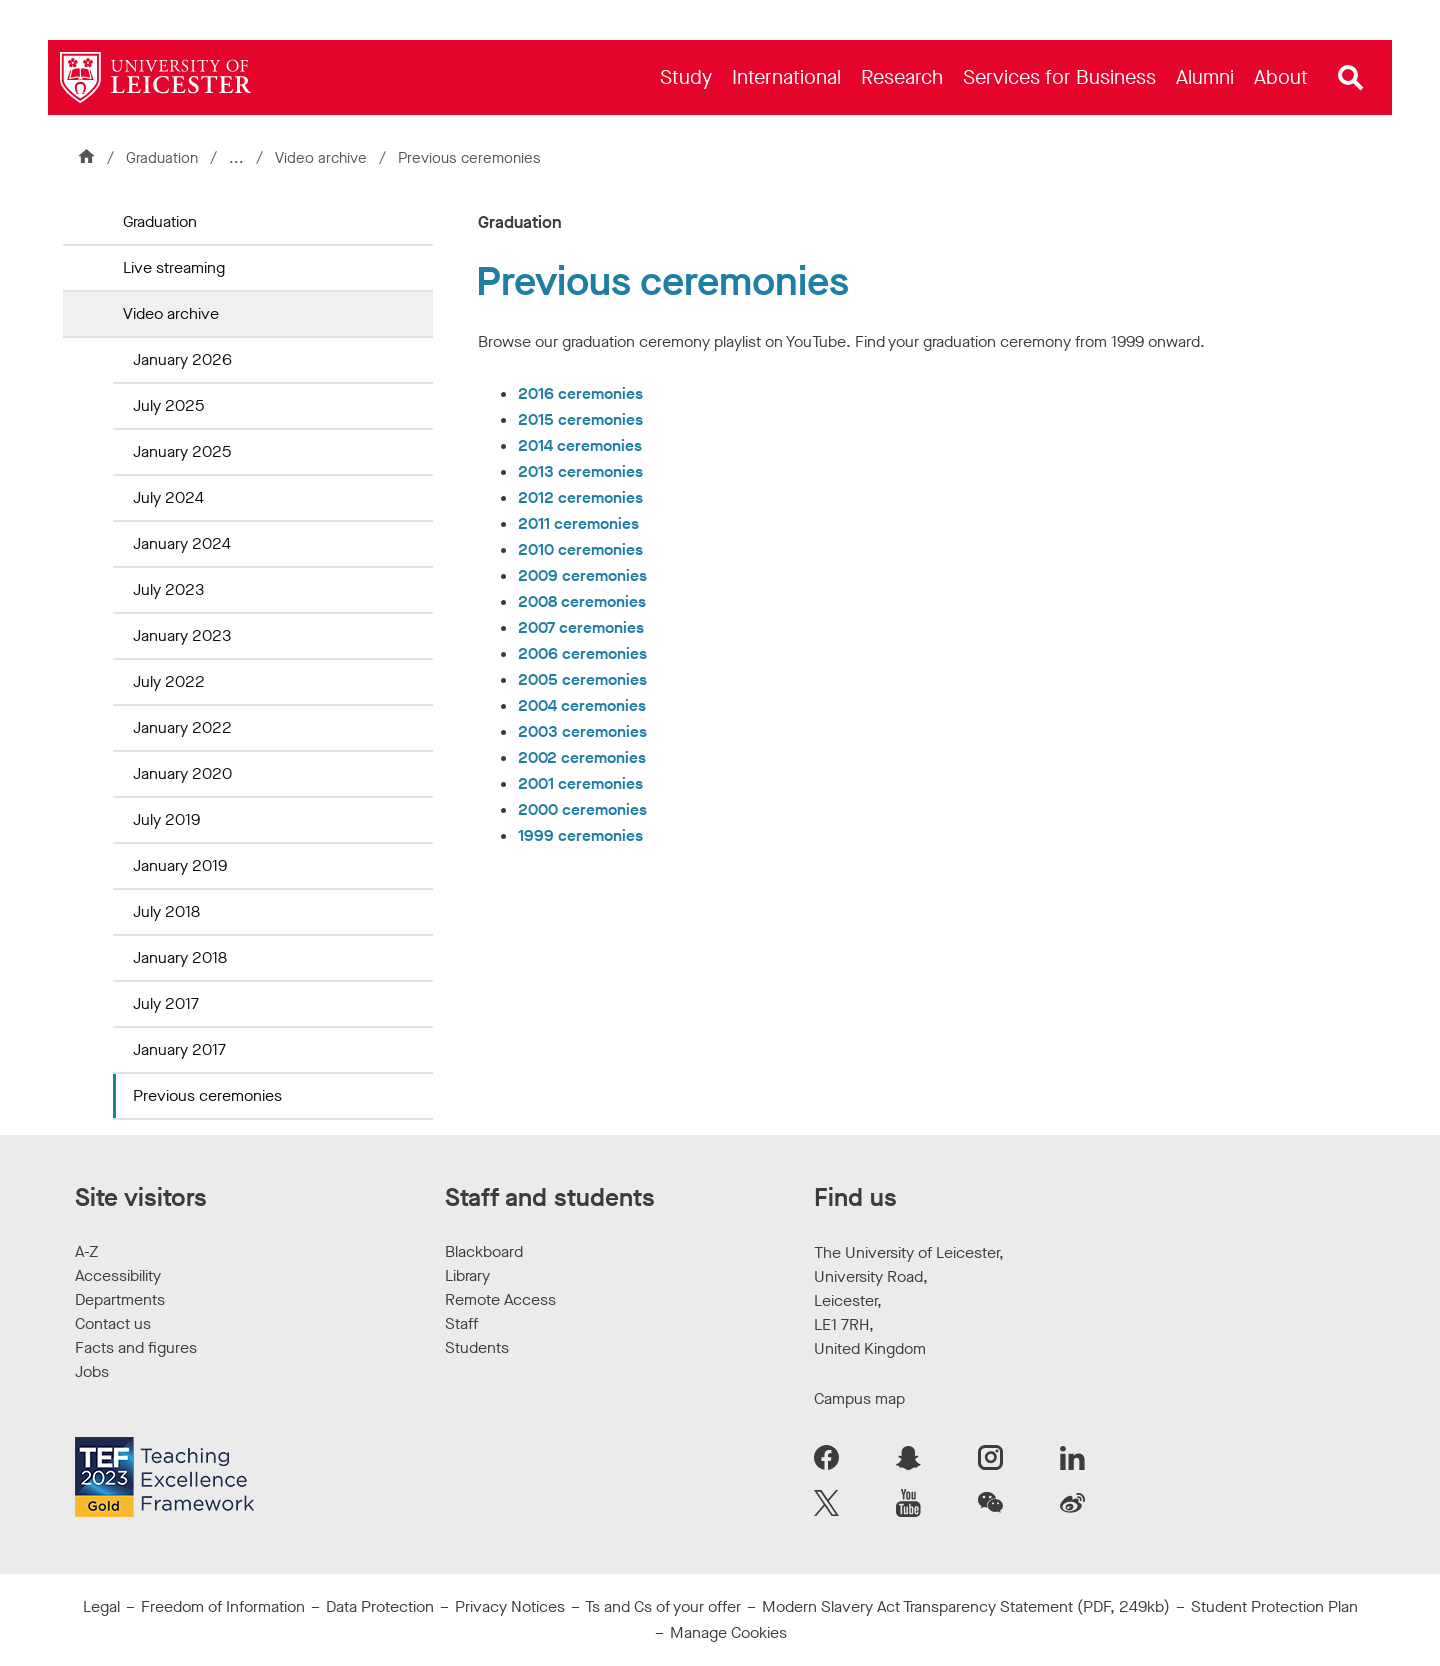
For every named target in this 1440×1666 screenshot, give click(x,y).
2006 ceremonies (582, 653)
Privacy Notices (510, 1606)
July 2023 (168, 589)
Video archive (323, 158)
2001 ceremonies (580, 783)
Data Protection (380, 1606)
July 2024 (168, 497)
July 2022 (169, 681)
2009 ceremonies (582, 575)
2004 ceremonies (582, 705)
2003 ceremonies (582, 731)
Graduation (162, 158)
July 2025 (168, 405)
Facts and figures (136, 1347)
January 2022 (182, 727)
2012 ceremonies (580, 497)
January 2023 (182, 635)
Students (477, 1347)
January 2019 (180, 865)
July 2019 (166, 819)
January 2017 (179, 1049)
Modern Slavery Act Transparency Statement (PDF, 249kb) (966, 1606)
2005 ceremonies (582, 679)
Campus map (859, 1398)
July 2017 (166, 1003)
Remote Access (500, 1299)
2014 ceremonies (580, 445)
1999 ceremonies (580, 835)
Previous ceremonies (207, 1095)
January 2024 (182, 543)
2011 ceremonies (578, 523)
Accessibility (118, 1275)
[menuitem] (686, 77)
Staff (461, 1323)
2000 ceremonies (582, 809)
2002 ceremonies (582, 757)
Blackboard (484, 1251)
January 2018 (180, 957)
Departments (120, 1299)
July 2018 (166, 911)
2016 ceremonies (580, 393)
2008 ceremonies (582, 601)
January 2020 (182, 773)
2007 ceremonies (581, 627)
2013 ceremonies (580, 471)
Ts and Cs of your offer (663, 1606)
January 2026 (182, 359)
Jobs (92, 1371)
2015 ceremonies (580, 419)
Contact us (113, 1323)
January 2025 (182, 451)
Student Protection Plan (1274, 1606)
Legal (101, 1606)
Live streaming (174, 267)
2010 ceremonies (580, 549)
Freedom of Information (223, 1606)
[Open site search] (1351, 78)
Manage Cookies (728, 1632)
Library (467, 1275)
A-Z (86, 1251)
